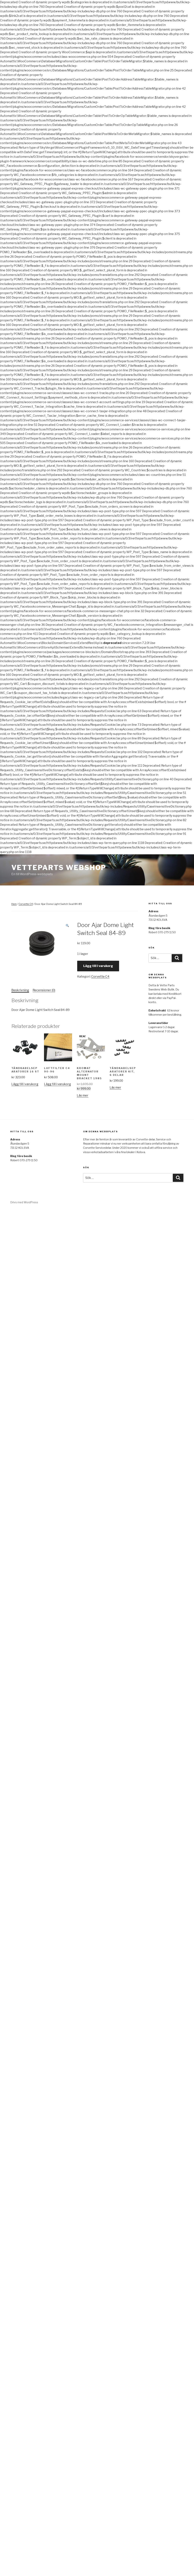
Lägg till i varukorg (98, 966)
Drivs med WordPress (24, 1202)
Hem (14, 903)
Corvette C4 (26, 903)
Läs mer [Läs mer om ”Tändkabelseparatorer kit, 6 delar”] (115, 1087)
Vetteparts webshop (58, 867)
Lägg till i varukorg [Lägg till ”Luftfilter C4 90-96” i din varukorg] (57, 1084)
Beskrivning (20, 990)
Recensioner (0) (44, 990)
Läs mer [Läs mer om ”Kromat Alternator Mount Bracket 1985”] (82, 1095)
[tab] (20, 990)
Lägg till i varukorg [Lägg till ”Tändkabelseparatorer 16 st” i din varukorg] (24, 1084)
